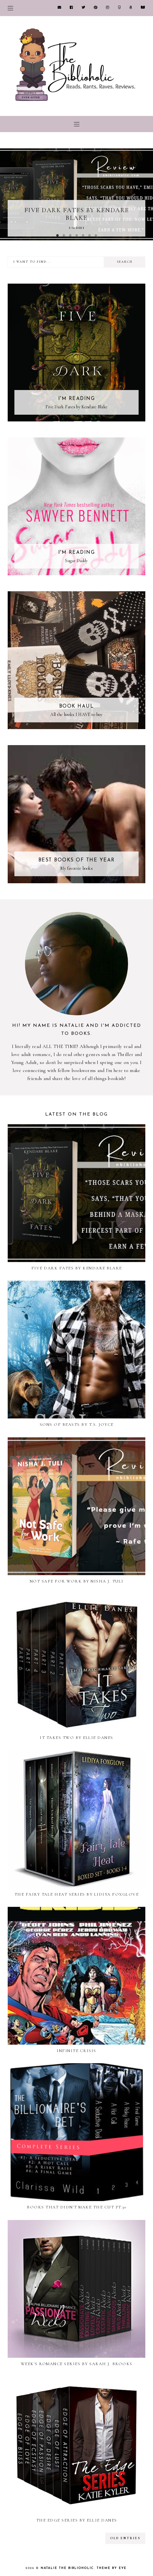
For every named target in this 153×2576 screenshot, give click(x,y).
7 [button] (96, 235)
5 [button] (83, 235)
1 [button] (57, 235)
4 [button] (76, 235)
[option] (76, 194)
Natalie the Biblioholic (67, 2568)
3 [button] (70, 235)
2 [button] (63, 235)
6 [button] (89, 235)
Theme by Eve (111, 2568)
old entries (125, 2538)
